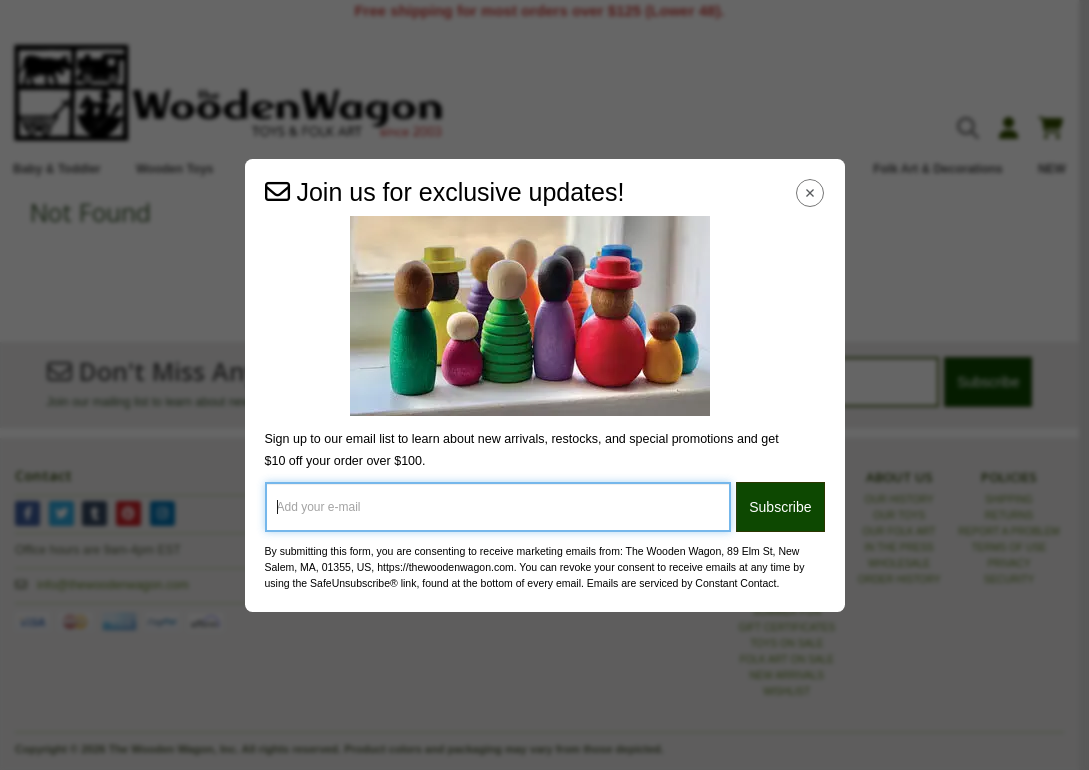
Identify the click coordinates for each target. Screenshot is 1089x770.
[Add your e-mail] (498, 507)
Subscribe (780, 507)
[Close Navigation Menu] (809, 193)
